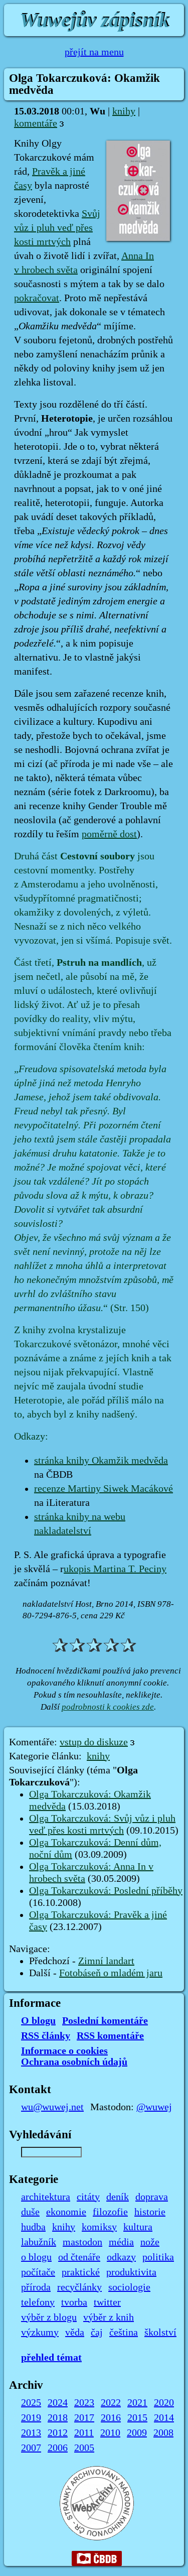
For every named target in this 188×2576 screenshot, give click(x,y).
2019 (31, 2417)
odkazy (121, 2257)
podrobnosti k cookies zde (108, 1707)
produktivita (131, 2272)
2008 (163, 2432)
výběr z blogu (49, 2317)
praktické (81, 2272)
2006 (58, 2448)
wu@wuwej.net (52, 2107)
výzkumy (40, 2332)
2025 (31, 2402)
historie (149, 2212)
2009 (137, 2432)
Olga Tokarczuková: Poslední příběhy (105, 1890)
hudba (33, 2227)
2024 (58, 2402)
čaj (97, 2332)
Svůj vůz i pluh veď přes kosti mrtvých (57, 227)
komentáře (35, 123)
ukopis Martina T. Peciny (115, 1569)
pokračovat (36, 298)
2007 (31, 2448)
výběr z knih (108, 2317)
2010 (110, 2432)
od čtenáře (79, 2257)
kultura (137, 2227)
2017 (84, 2417)
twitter (107, 2302)
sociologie (129, 2287)
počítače (38, 2272)
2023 (84, 2402)
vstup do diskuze (94, 1742)
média (121, 2242)
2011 (84, 2432)
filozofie (110, 2212)
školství (160, 2332)
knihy (123, 111)
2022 (111, 2402)
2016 (111, 2417)
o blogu (36, 2257)
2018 (58, 2417)
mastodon (82, 2242)
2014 (164, 2417)
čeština (123, 2332)
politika (158, 2257)
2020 (164, 2402)
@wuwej (154, 2107)
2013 (31, 2432)
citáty (88, 2197)
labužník (38, 2242)
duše (30, 2212)
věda (74, 2332)
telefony (38, 2302)
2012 (58, 2432)
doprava (151, 2197)
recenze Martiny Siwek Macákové (103, 1488)
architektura (45, 2197)
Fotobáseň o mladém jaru (110, 1973)
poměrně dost (109, 834)
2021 (137, 2402)
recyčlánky (79, 2287)
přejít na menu (94, 52)
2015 (137, 2417)
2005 (84, 2448)
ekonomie (66, 2212)
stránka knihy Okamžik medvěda (101, 1460)
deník (117, 2197)
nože (149, 2242)
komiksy (99, 2227)
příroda (36, 2287)
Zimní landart (106, 1961)
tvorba (74, 2302)
